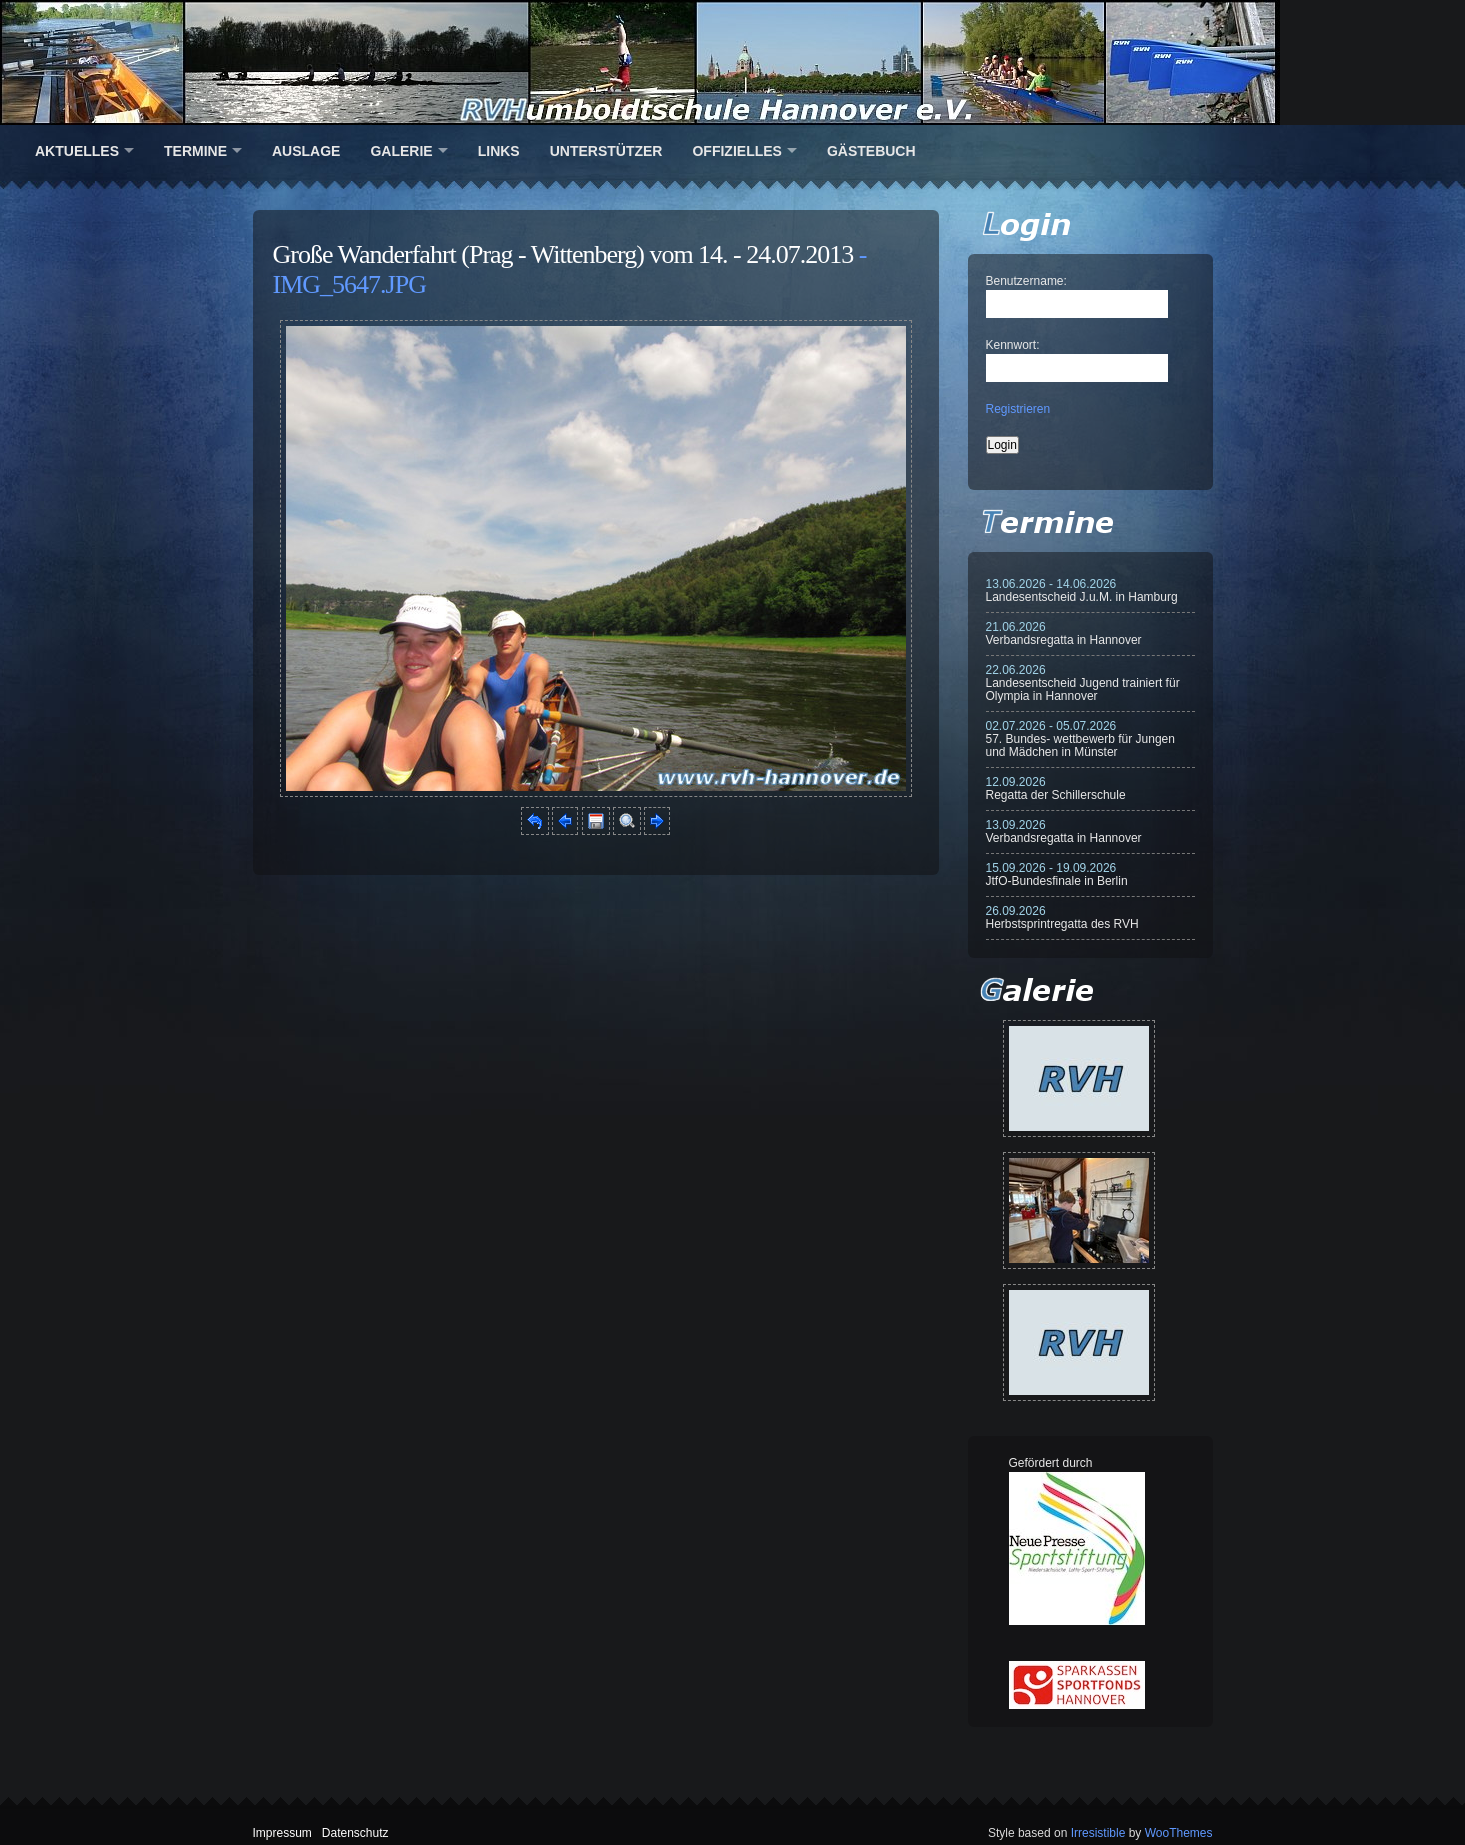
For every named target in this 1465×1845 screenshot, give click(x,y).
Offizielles (736, 151)
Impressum (282, 1833)
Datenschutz (355, 1833)
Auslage (306, 151)
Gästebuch (871, 151)
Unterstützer (606, 151)
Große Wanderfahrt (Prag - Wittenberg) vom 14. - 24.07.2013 (563, 254)
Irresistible (1098, 1833)
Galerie (401, 151)
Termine (195, 151)
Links (499, 151)
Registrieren (1018, 409)
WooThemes (1179, 1833)
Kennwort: (1013, 345)
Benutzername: (1026, 281)
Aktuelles (77, 151)
